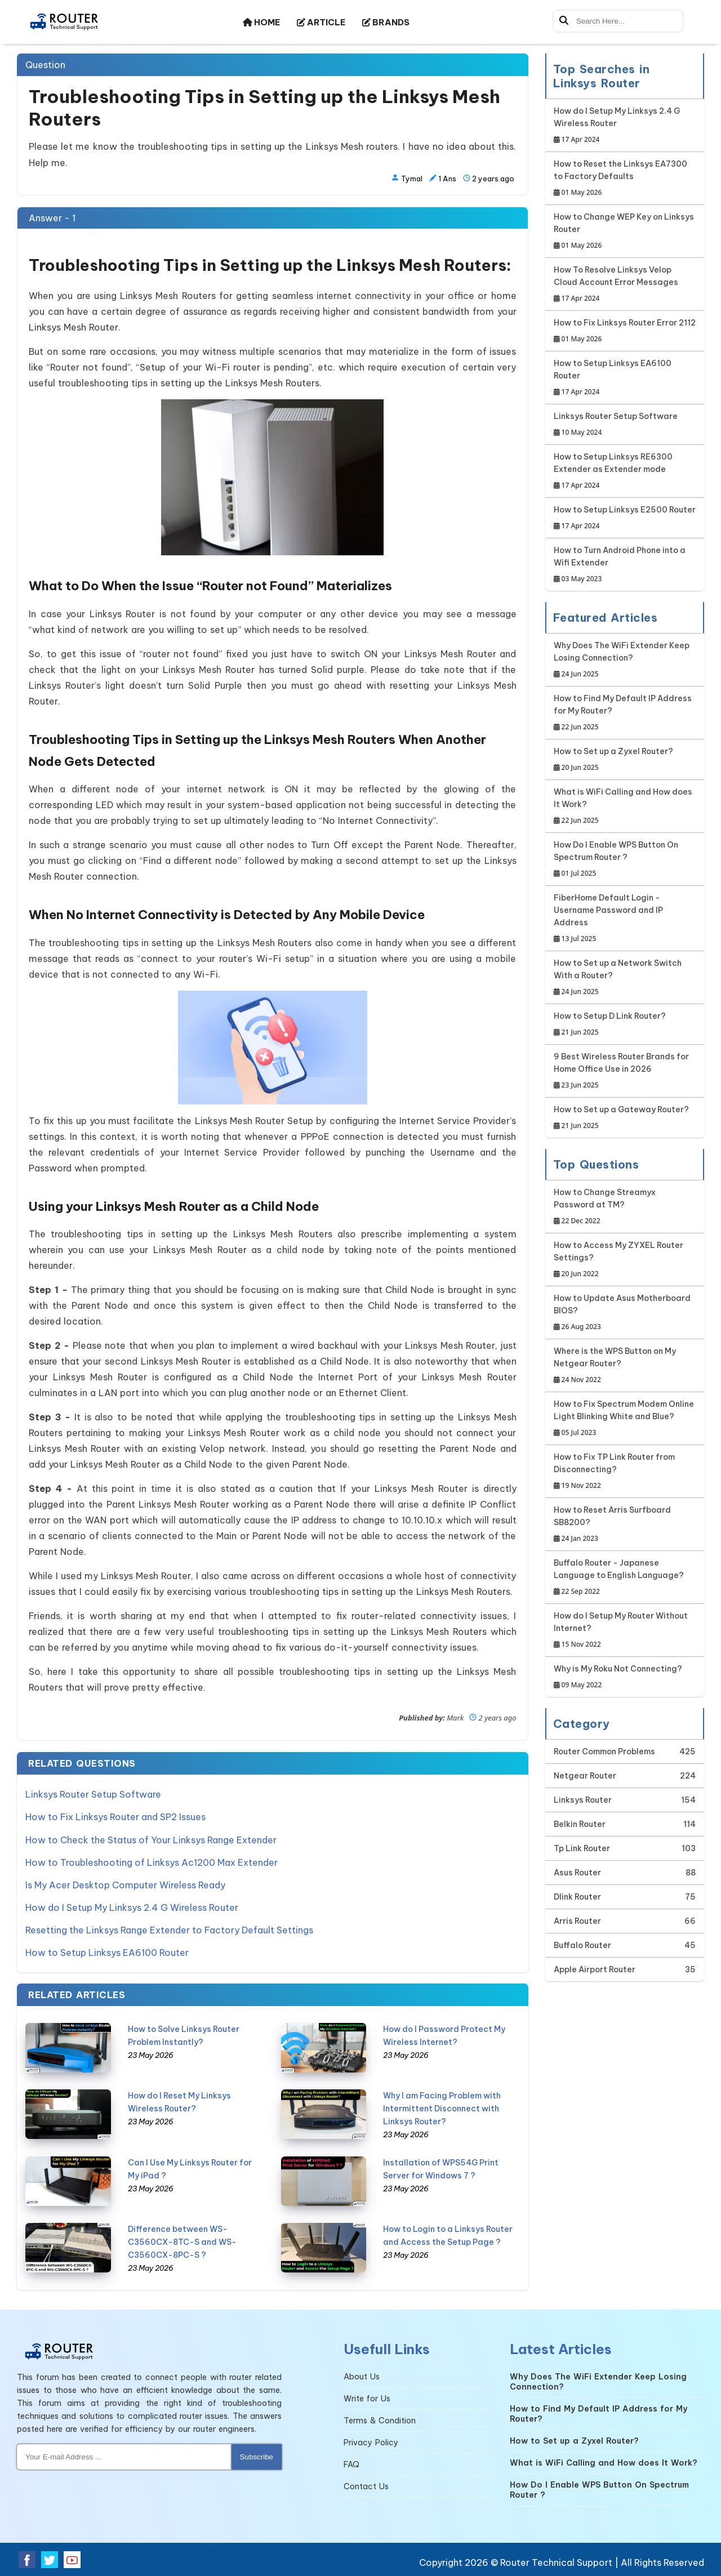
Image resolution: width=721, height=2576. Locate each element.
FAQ (351, 2464)
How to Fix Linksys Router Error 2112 (625, 331)
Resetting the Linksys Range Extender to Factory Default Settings (169, 1929)
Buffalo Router (582, 1945)
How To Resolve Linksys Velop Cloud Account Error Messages (625, 285)
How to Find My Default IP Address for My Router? (625, 713)
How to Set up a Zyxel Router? (613, 760)
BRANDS (386, 22)
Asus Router (577, 1873)
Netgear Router (585, 1776)
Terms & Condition (380, 2420)
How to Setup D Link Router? (610, 1025)
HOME (261, 22)
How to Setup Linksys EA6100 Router (107, 1952)
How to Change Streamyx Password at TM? (625, 1207)
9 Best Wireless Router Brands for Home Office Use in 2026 (625, 1071)
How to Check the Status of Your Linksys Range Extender (151, 1839)
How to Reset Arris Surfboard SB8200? (625, 1525)
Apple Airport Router (594, 1969)
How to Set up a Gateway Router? (621, 1118)
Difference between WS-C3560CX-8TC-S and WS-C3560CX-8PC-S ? (182, 2241)
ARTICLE (321, 22)
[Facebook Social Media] (27, 2559)
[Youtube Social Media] (72, 2559)
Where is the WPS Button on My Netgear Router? (625, 1366)
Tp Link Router (582, 1848)
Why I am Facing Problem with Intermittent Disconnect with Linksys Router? (442, 2108)
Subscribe (256, 2456)
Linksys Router (583, 1800)
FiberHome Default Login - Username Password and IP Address (625, 919)
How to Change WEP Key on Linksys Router (625, 232)
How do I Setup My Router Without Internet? (625, 1631)
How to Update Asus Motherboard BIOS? (625, 1313)
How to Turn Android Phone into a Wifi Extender (625, 565)
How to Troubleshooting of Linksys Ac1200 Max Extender (151, 1862)
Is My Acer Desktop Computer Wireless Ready (125, 1884)
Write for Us (367, 2398)
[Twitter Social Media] (49, 2559)
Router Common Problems (604, 1751)
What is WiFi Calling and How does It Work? (625, 807)
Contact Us (366, 2486)
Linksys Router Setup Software (93, 1794)
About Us (362, 2376)
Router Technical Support (556, 2562)
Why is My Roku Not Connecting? (618, 1677)
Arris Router (577, 1921)
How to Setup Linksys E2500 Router (625, 518)
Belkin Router (580, 1824)
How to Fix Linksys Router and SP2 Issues (115, 1816)
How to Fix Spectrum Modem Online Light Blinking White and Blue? (625, 1419)
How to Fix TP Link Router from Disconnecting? (625, 1472)
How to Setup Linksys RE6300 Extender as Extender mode (625, 472)
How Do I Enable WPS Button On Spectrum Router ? (625, 860)
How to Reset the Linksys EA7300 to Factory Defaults (625, 179)
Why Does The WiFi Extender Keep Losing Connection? (625, 660)
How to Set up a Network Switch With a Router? (625, 978)
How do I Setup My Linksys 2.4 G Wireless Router (131, 1907)
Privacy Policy (371, 2442)
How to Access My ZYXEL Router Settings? (625, 1260)
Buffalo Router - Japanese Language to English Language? (625, 1578)
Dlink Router (577, 1897)
